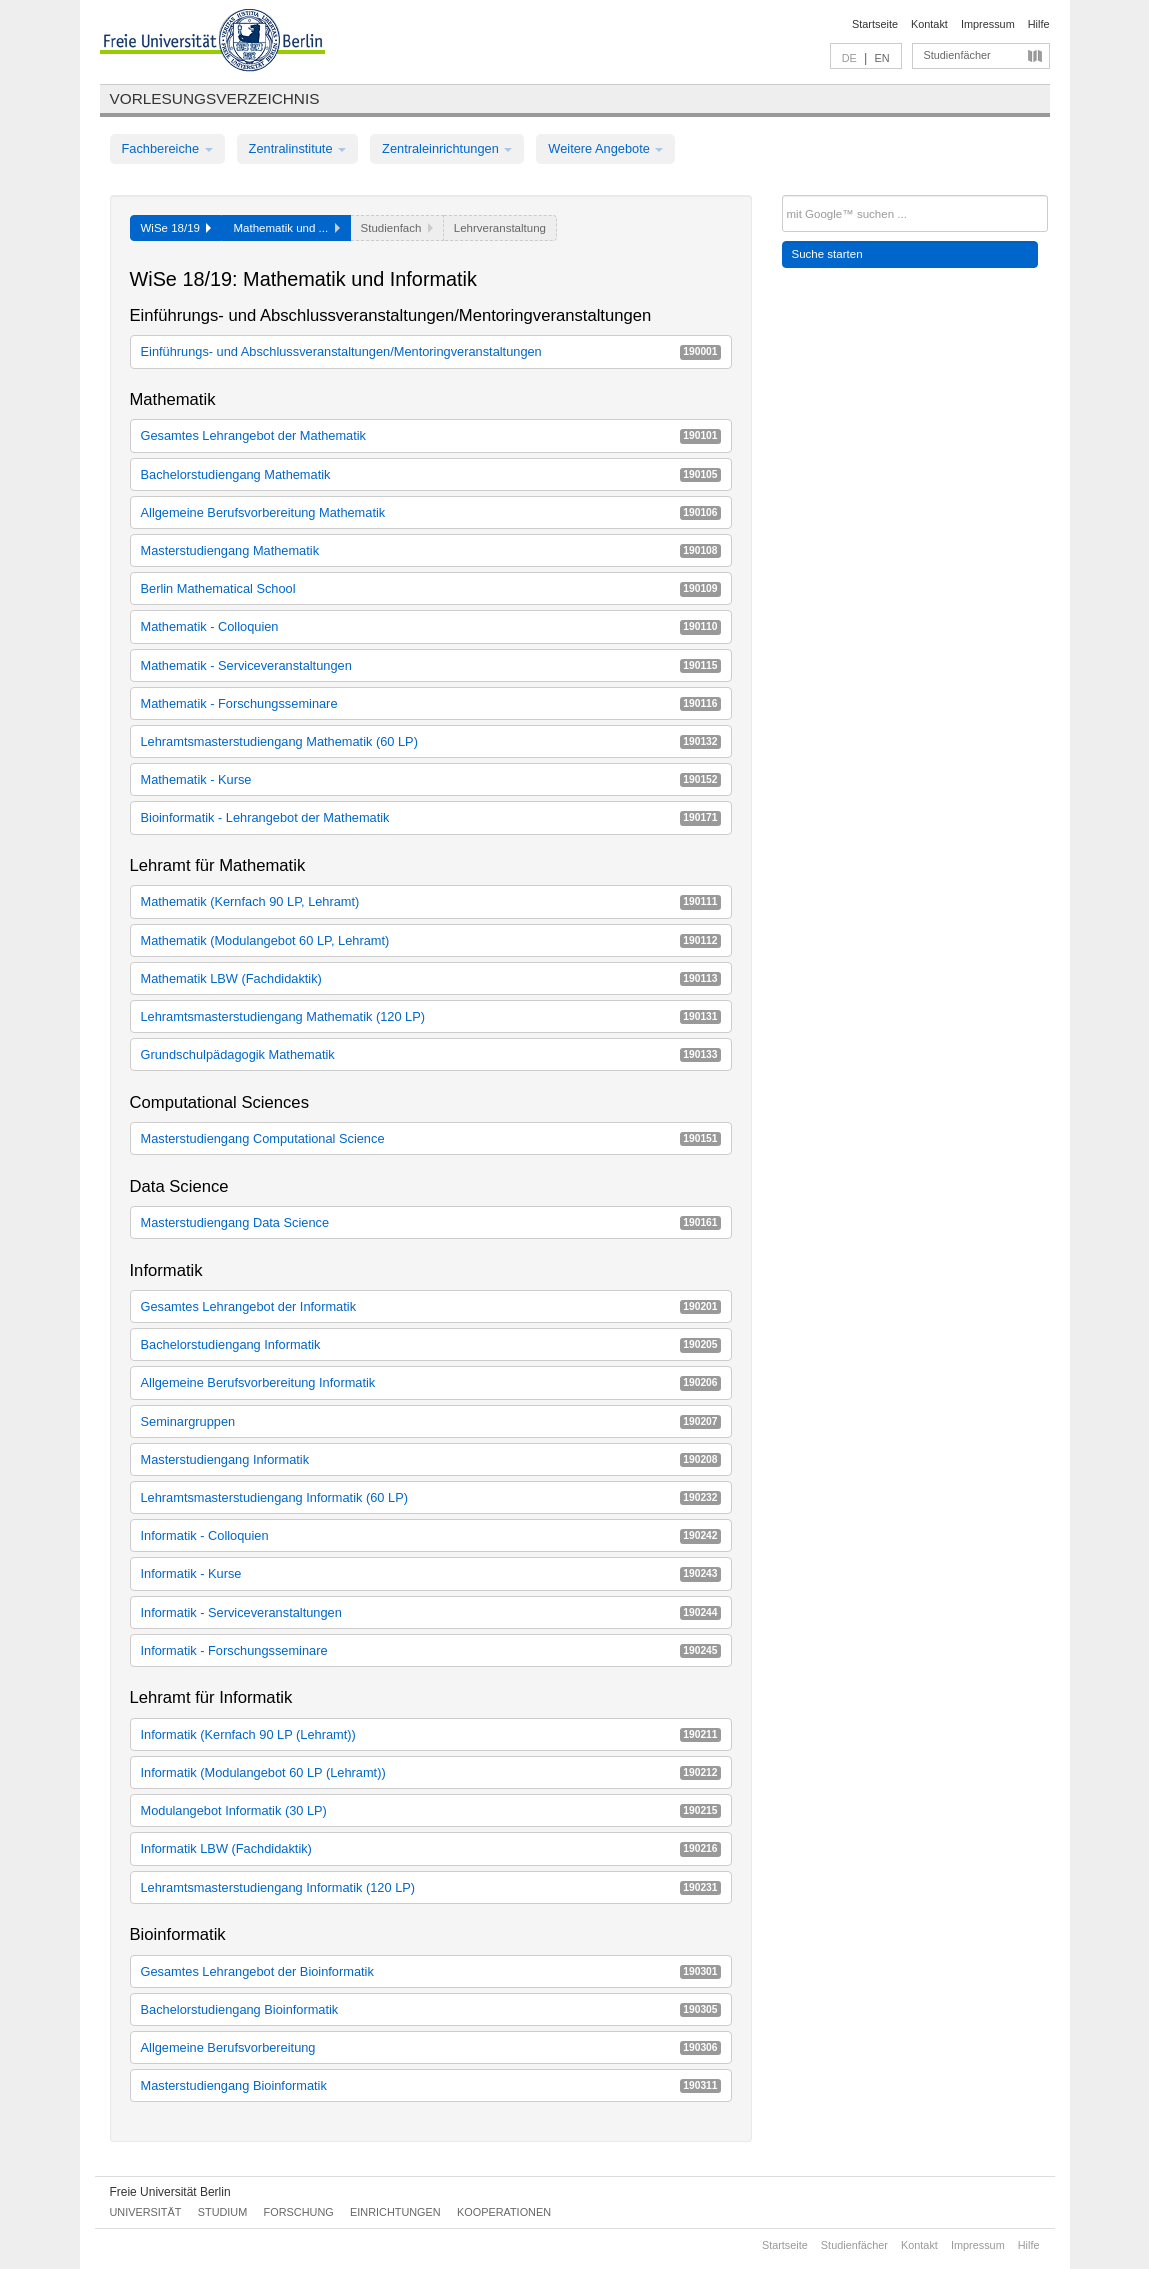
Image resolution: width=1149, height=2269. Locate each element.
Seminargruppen (431, 1421)
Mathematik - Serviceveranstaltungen (431, 665)
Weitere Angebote (605, 148)
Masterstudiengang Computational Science (431, 1138)
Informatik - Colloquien (431, 1535)
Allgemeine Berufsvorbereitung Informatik (431, 1382)
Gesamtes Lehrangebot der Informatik (431, 1306)
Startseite (875, 24)
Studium (223, 2212)
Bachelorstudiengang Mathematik (431, 474)
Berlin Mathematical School (431, 588)
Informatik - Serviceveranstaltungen (431, 1612)
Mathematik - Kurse (431, 779)
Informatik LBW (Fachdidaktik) (431, 1848)
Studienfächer (957, 55)
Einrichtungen (395, 2212)
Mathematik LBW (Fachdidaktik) (431, 978)
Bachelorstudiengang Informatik (431, 1344)
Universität (146, 2212)
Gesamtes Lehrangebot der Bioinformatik (431, 1971)
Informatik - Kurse (431, 1573)
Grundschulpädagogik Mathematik (431, 1054)
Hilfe (1039, 24)
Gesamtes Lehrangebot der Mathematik (431, 435)
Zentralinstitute (298, 148)
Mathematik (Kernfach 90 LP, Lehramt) (431, 901)
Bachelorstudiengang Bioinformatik (431, 2009)
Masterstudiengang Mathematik (431, 550)
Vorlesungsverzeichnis (215, 98)
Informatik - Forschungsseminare (431, 1650)
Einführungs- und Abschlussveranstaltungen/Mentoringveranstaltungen (431, 351)
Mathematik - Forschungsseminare (431, 703)
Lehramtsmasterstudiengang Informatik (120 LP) (431, 1887)
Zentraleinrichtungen (447, 148)
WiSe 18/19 (176, 228)
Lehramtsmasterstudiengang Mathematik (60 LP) (431, 741)
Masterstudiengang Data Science (431, 1222)
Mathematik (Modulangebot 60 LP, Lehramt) (431, 940)
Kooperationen (504, 2212)
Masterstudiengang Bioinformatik (431, 2085)
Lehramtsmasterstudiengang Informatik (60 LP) (431, 1497)
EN (881, 58)
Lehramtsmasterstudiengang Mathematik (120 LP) (431, 1016)
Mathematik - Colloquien (431, 626)
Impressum (988, 24)
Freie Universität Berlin (170, 2192)
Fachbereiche (167, 148)
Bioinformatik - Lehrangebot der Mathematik (431, 817)
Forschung (299, 2212)
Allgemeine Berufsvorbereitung (431, 2047)
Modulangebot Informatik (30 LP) (431, 1810)
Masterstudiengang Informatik (431, 1459)
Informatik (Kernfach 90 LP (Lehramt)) (431, 1734)
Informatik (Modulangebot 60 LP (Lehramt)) (431, 1772)
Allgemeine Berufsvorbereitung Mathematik (431, 512)
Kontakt (929, 24)
